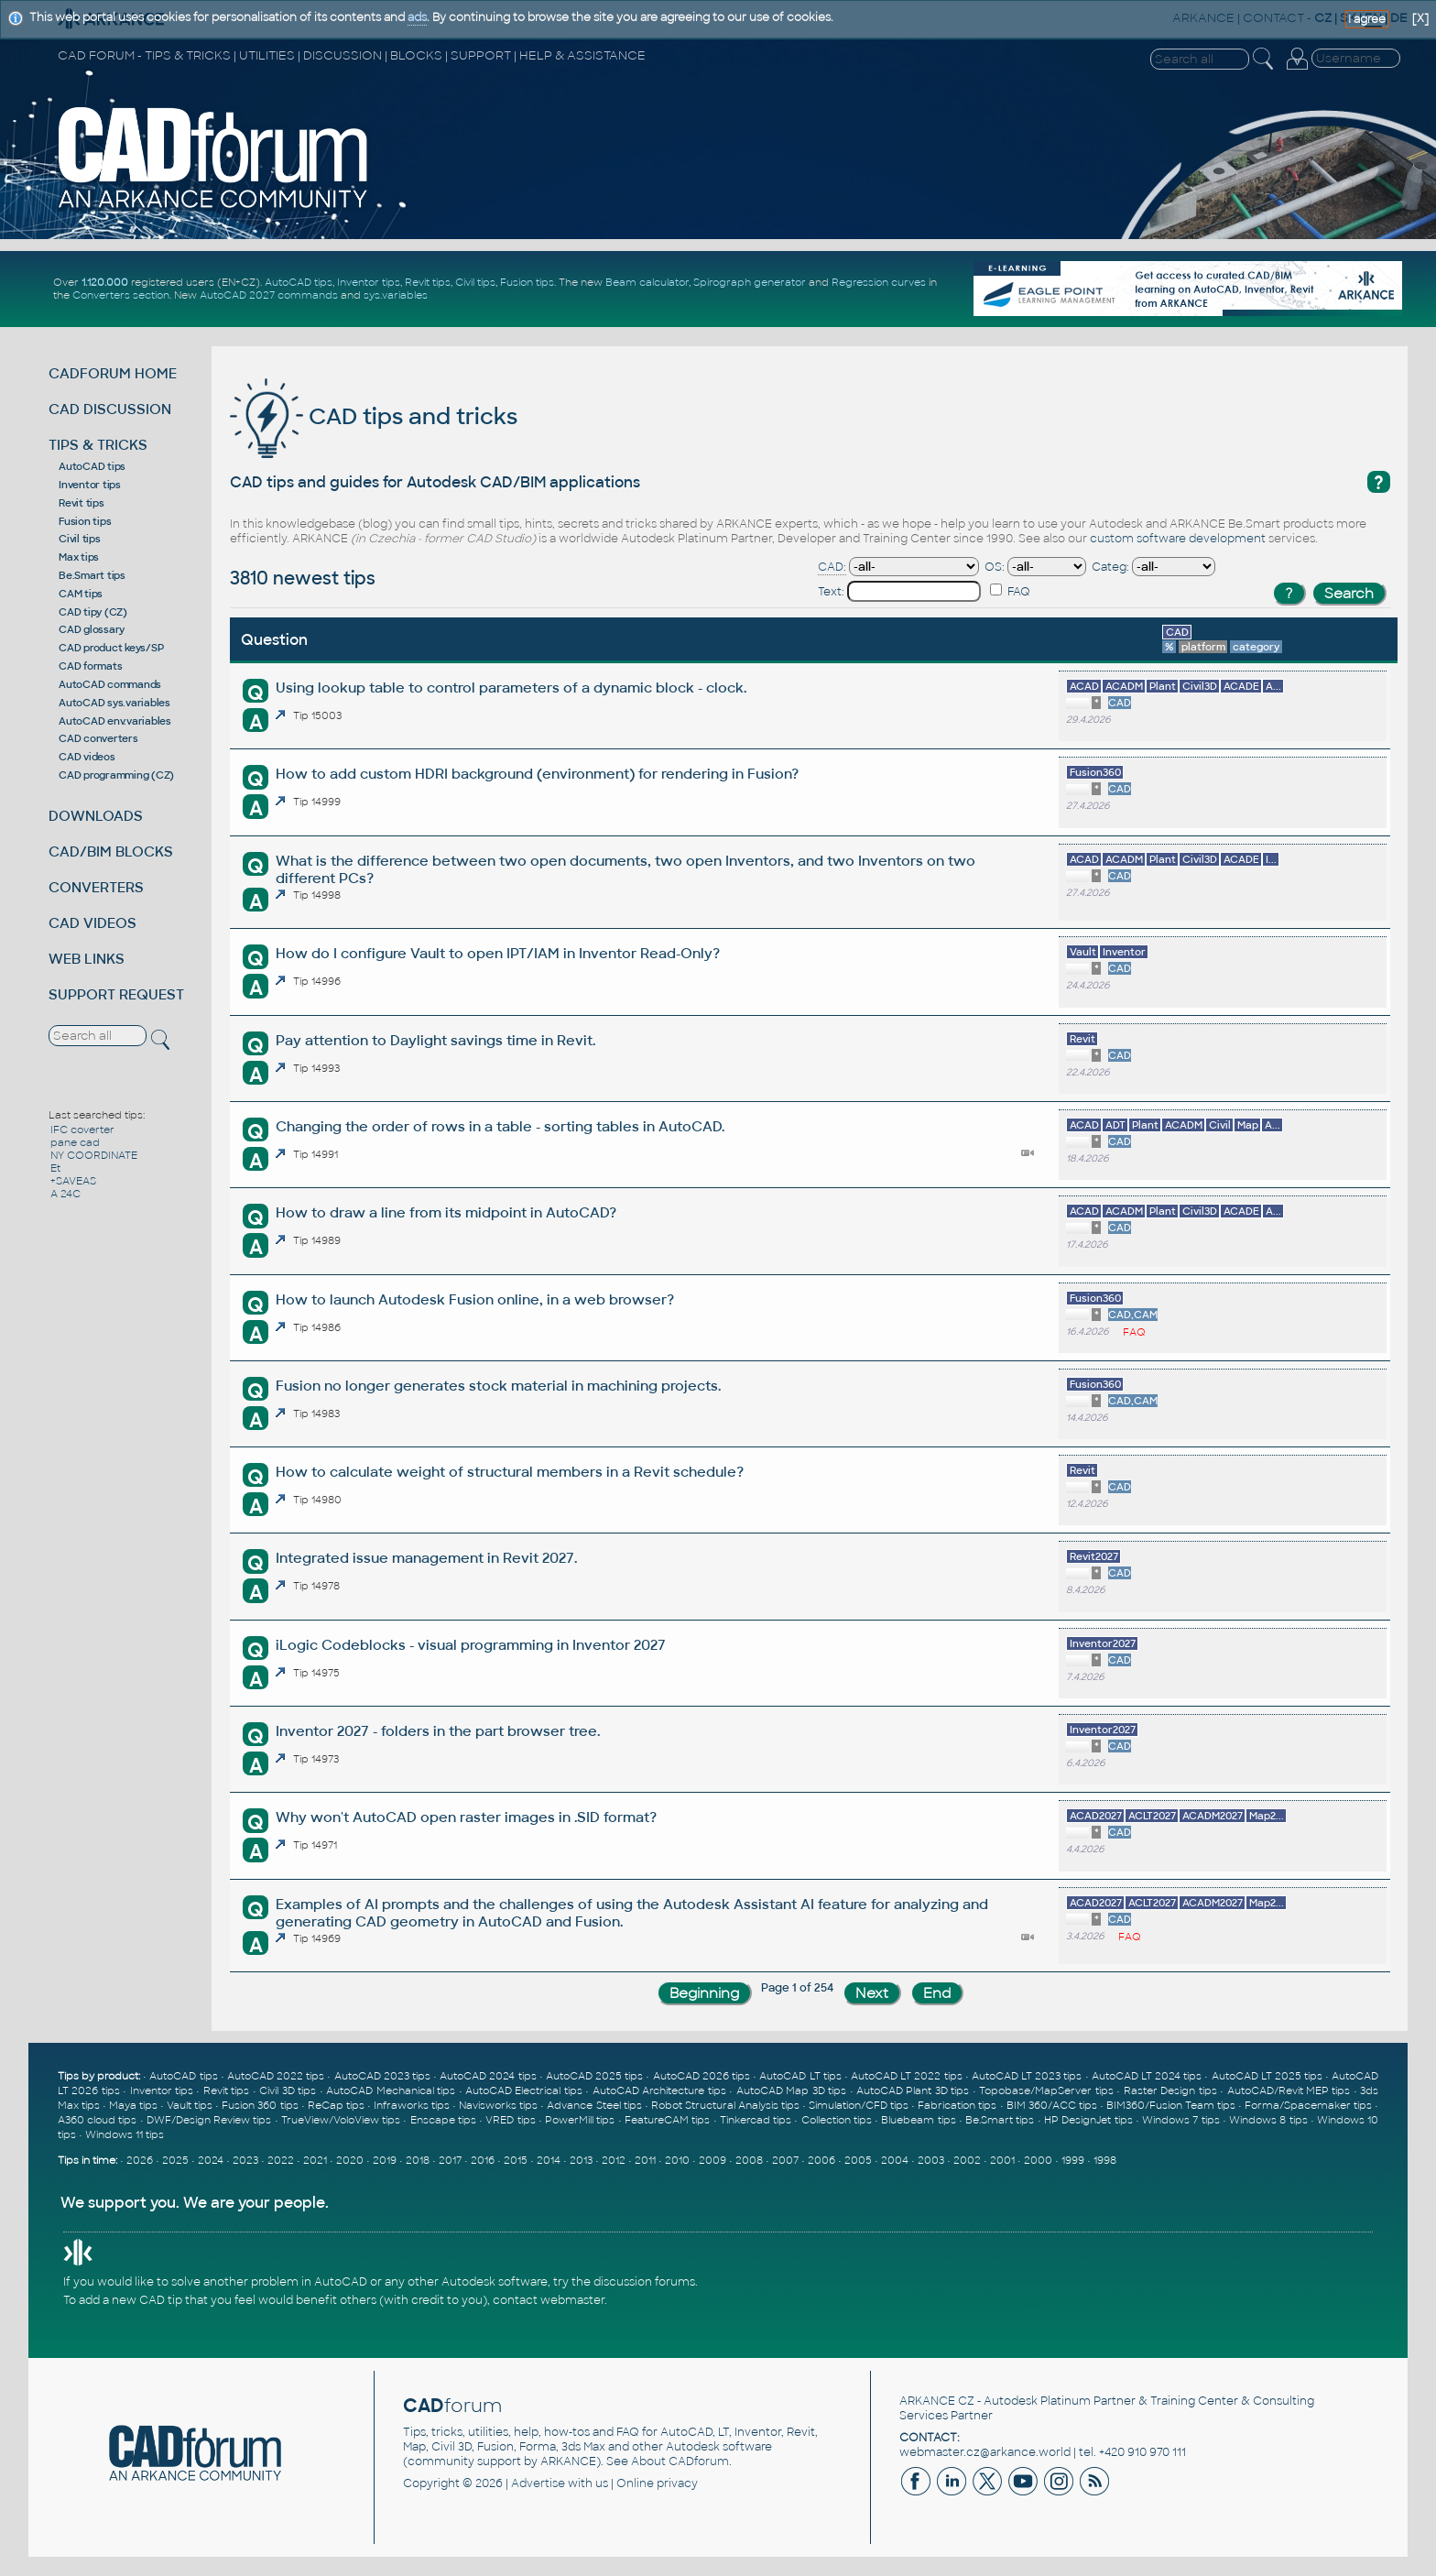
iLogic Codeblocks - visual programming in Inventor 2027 (471, 1645)
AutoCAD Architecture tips (659, 2090)
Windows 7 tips (1181, 2119)
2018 (418, 2160)
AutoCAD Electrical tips (523, 2090)
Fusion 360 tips (260, 2105)
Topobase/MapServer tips (1046, 2090)
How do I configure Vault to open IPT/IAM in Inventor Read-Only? (498, 953)
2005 (858, 2160)
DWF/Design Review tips (209, 2119)
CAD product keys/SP (111, 647)
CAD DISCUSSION (110, 409)
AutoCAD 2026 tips (701, 2075)
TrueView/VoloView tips (340, 2119)
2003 (931, 2160)
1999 (1072, 2160)
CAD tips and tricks (373, 416)
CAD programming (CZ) (116, 775)
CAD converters (98, 738)
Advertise (538, 2483)
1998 (1104, 2160)
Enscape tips (443, 2119)
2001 (1002, 2160)
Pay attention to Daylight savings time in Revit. (435, 1040)
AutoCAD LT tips (800, 2075)
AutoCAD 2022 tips (275, 2075)
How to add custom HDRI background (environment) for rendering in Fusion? (537, 773)
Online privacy (657, 2483)
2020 (350, 2160)
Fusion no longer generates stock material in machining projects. (498, 1385)
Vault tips (189, 2105)
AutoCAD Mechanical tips (390, 2090)
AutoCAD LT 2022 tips (907, 2075)
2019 (385, 2160)
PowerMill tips (580, 2119)
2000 (1038, 2160)
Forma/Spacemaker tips (1308, 2105)
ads (417, 17)
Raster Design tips (1170, 2090)
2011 (645, 2160)
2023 (245, 2160)
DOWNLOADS (96, 815)
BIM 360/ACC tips (1051, 2105)
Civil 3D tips (287, 2090)
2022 (280, 2160)
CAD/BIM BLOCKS (111, 851)
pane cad (75, 1142)
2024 (210, 2160)
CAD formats (90, 666)
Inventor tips (368, 282)
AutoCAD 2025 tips (594, 2075)
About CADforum (680, 2461)
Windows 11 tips (124, 2134)
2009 (712, 2160)
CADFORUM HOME (113, 373)
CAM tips (81, 593)
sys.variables (396, 295)
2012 (614, 2160)
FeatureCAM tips (667, 2119)
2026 (139, 2160)
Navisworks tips (498, 2105)
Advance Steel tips (594, 2105)
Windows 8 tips (1268, 2119)
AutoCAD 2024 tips (488, 2075)
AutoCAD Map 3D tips (791, 2090)
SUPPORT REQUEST (116, 994)
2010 (677, 2160)
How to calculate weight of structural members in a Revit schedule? (510, 1471)
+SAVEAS (73, 1180)
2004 (894, 2160)
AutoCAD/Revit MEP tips (1289, 2090)
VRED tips (510, 2119)
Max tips (79, 557)
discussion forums (644, 2282)
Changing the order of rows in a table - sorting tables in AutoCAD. (500, 1126)
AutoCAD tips (298, 282)
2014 (548, 2160)
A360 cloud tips (97, 2119)
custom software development (1178, 538)
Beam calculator (647, 282)
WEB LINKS (87, 958)
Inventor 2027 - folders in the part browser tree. (438, 1731)
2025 (175, 2160)
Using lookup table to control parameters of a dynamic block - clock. (511, 687)
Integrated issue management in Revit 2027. (426, 1557)
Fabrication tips (957, 2105)
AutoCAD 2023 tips (382, 2075)
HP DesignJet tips (1088, 2119)
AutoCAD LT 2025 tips (1267, 2075)
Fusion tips (527, 282)
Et (55, 1168)
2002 (967, 2160)
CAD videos (87, 756)
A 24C (65, 1193)
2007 (785, 2160)
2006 (821, 2160)
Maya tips (133, 2105)
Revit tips (428, 282)
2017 (450, 2160)
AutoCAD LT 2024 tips (1147, 2075)
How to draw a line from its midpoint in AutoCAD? (446, 1212)
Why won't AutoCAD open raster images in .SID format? (466, 1817)
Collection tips (836, 2119)
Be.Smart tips (92, 575)
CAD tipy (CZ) (93, 612)
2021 (315, 2160)
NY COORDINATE (93, 1155)
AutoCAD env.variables (115, 721)
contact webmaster (548, 2300)
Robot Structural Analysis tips (725, 2105)
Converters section (120, 295)
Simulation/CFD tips (858, 2105)
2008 (749, 2160)
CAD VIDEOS (92, 923)
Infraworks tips (412, 2105)
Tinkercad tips (755, 2119)
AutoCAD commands (110, 684)
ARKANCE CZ (936, 2401)
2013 (581, 2160)
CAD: (832, 567)
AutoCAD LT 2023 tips (1027, 2075)
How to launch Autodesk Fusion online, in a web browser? (475, 1299)
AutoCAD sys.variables (114, 702)
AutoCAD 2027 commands (269, 295)
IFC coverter (82, 1129)
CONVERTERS (96, 887)
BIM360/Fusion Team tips (1170, 2105)
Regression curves (879, 282)
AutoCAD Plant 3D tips (912, 2090)
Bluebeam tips (918, 2119)
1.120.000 (105, 282)
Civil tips (475, 282)
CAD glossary (92, 629)
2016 (483, 2160)
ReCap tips (336, 2105)
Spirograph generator (749, 282)
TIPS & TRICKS (98, 444)
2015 (516, 2160)
